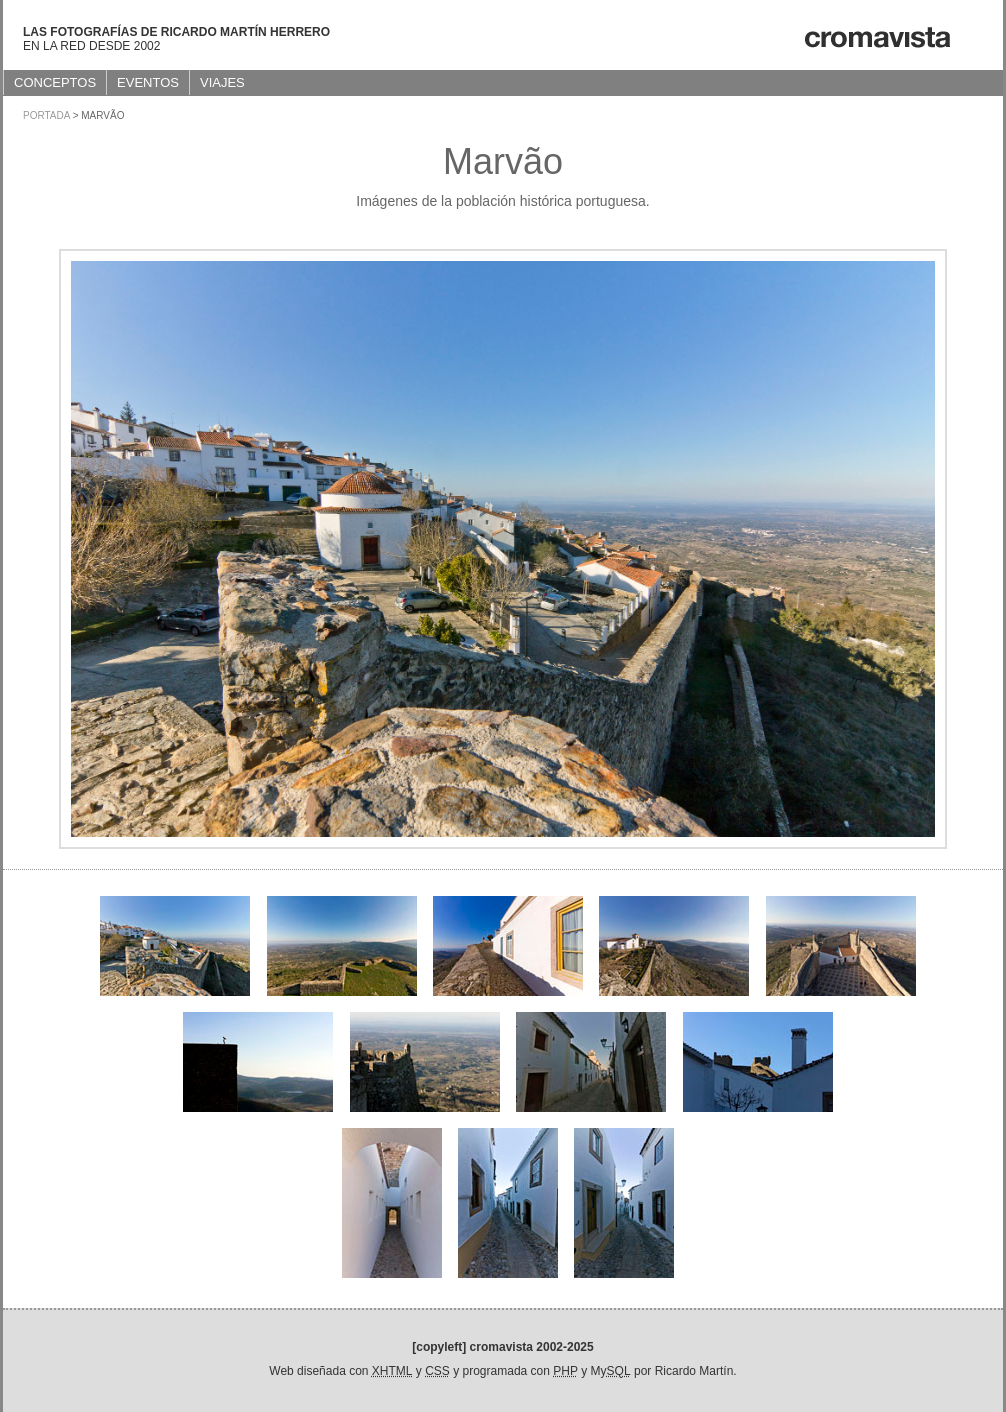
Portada (46, 115)
